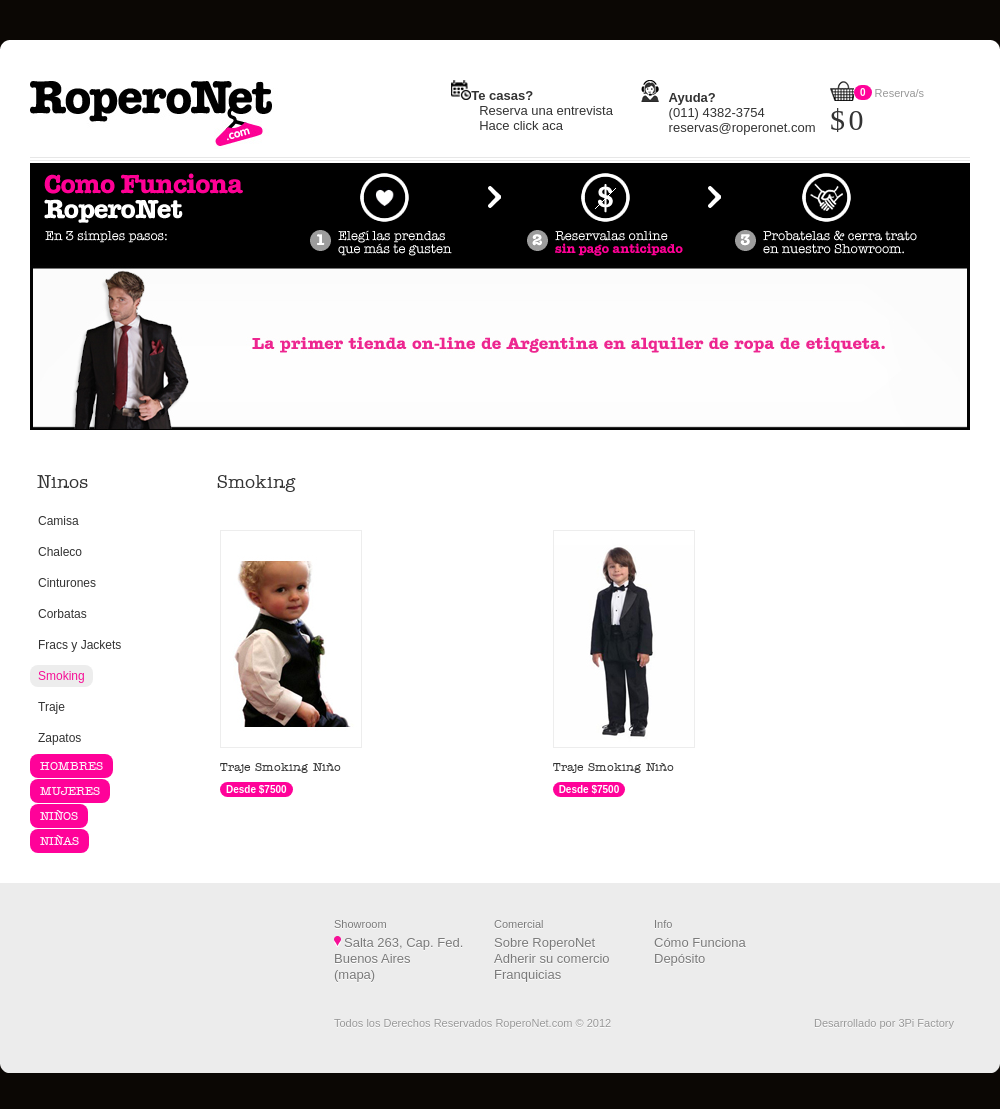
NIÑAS (59, 841)
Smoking (61, 676)
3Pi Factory (926, 1023)
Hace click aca (521, 125)
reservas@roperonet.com (742, 127)
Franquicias (527, 974)
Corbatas (62, 614)
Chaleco (60, 552)
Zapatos (59, 738)
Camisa (58, 521)
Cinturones (67, 583)
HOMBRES (71, 766)
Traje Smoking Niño (280, 767)
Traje (51, 707)
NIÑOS (59, 816)
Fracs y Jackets (79, 645)
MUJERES (70, 791)
